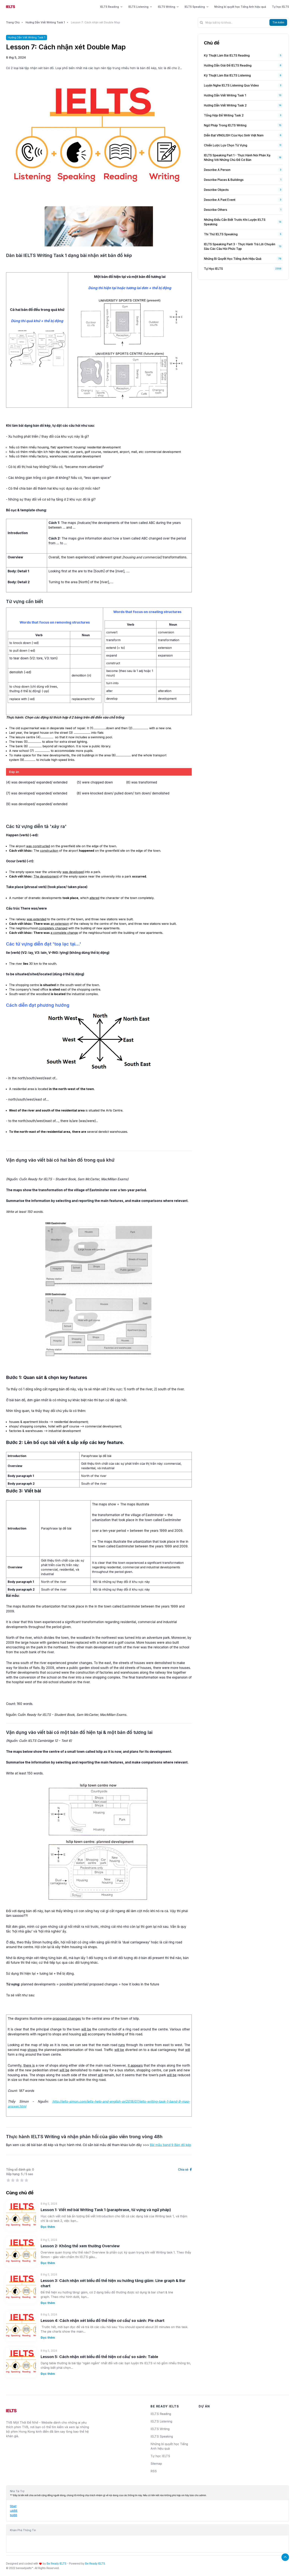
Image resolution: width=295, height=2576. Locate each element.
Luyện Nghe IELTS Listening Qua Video (231, 85)
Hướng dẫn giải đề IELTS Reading (228, 65)
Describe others (215, 210)
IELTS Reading (111, 6)
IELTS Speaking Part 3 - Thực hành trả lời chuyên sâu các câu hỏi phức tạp (239, 246)
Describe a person (217, 170)
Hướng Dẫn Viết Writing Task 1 (45, 22)
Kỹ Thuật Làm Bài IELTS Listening (227, 75)
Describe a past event (219, 200)
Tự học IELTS (280, 6)
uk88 (13, 2511)
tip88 (13, 2515)
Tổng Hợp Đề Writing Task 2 (224, 115)
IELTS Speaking (196, 6)
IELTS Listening (140, 6)
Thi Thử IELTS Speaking (221, 234)
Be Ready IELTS (56, 2563)
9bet (13, 2506)
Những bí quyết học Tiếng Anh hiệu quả (240, 6)
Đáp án (14, 772)
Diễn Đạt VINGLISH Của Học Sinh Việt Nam (234, 135)
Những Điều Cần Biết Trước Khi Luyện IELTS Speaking (234, 222)
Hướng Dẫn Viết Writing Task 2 (225, 105)
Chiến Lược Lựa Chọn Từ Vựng (225, 145)
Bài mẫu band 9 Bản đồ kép (170, 2145)
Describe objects (216, 190)
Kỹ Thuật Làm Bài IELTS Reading (227, 55)
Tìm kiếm (278, 22)
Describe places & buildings (223, 180)
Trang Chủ (13, 22)
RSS (154, 2471)
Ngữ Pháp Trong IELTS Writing (225, 125)
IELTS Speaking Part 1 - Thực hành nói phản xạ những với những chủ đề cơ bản (237, 157)
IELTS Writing (168, 6)
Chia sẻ (185, 2169)
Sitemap (156, 2463)
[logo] (11, 2409)
